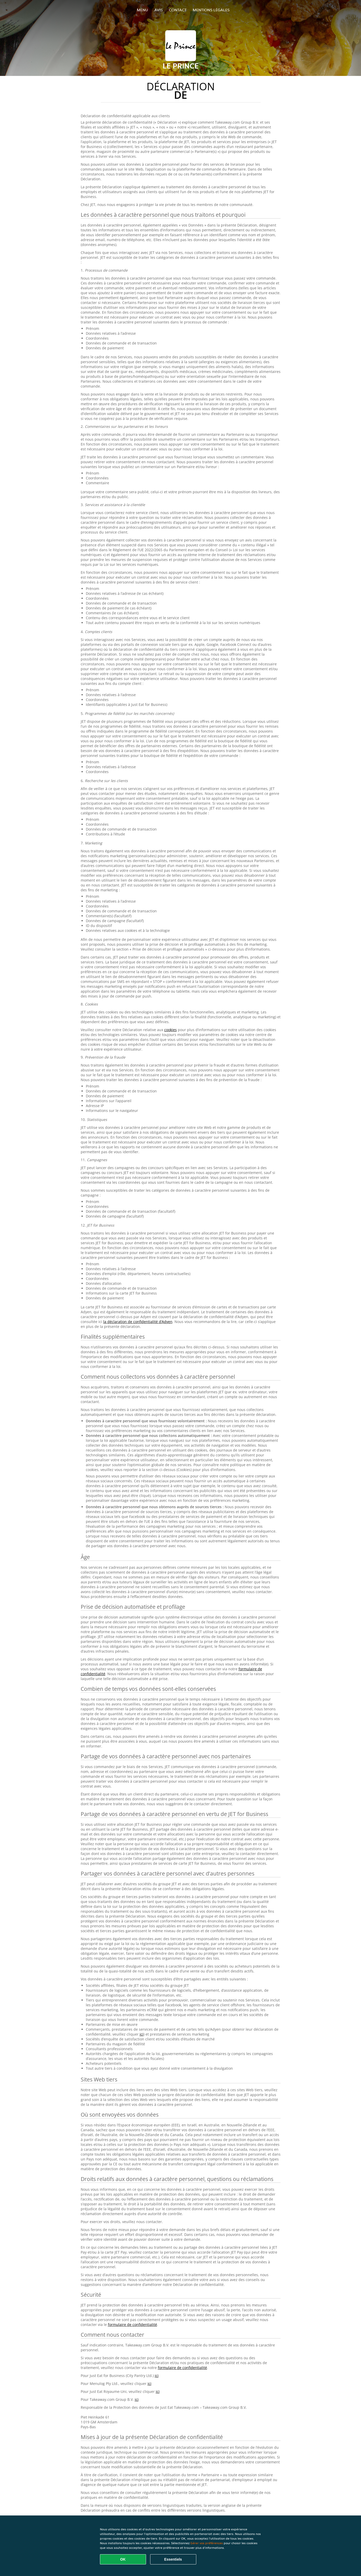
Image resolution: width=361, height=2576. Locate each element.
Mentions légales (211, 10)
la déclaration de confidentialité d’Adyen (137, 1321)
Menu (142, 10)
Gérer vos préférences (206, 2543)
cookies (170, 1029)
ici (141, 2034)
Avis (158, 10)
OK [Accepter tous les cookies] (123, 2559)
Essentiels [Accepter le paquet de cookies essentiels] (173, 2559)
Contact (178, 10)
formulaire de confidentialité (132, 2324)
